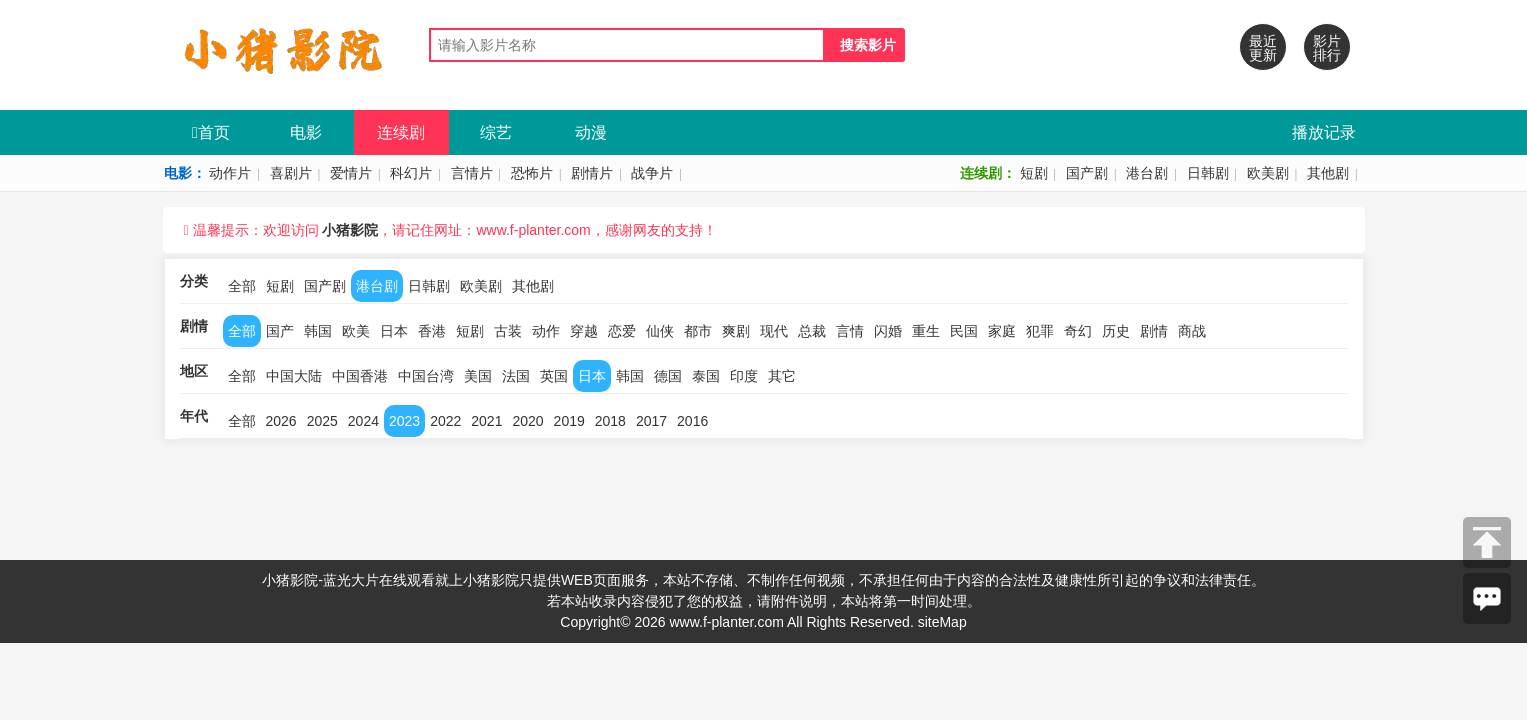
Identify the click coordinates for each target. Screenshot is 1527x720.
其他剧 (1328, 173)
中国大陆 (294, 376)
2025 (322, 421)
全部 (242, 286)
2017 (651, 421)
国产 (280, 331)
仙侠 (660, 331)
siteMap (942, 622)
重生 (926, 331)
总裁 (812, 331)
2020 (527, 421)
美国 (478, 376)
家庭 (1002, 331)
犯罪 (1040, 331)
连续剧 (401, 132)
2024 (363, 421)
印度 (744, 376)
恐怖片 (532, 173)
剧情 (1154, 331)
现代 (774, 331)
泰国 (706, 376)
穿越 (584, 331)
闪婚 (888, 331)
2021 (486, 421)
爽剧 (736, 331)
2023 (404, 421)
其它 (782, 376)
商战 (1192, 331)
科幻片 (411, 173)
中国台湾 (426, 376)
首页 (211, 132)
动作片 (230, 173)
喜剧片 (291, 173)
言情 (850, 331)
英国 (554, 376)
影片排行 (1327, 48)
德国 (668, 376)
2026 (281, 421)
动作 (546, 331)
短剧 (1034, 173)
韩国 (318, 331)
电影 (306, 132)
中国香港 (360, 376)
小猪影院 (350, 230)
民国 (964, 331)
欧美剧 (1268, 173)
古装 (508, 331)
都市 (698, 331)
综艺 (496, 132)
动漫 (591, 132)
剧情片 (592, 173)
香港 (432, 331)
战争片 (652, 173)
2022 (445, 421)
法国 (516, 376)
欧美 (356, 331)
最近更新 (1263, 48)
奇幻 (1078, 331)
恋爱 (622, 331)
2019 (569, 421)
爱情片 (351, 173)
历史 (1116, 331)
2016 (692, 421)
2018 (610, 421)
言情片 (472, 173)
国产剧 (1087, 173)
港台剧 (1147, 173)
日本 (394, 331)
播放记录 (1324, 132)
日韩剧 (1208, 173)
